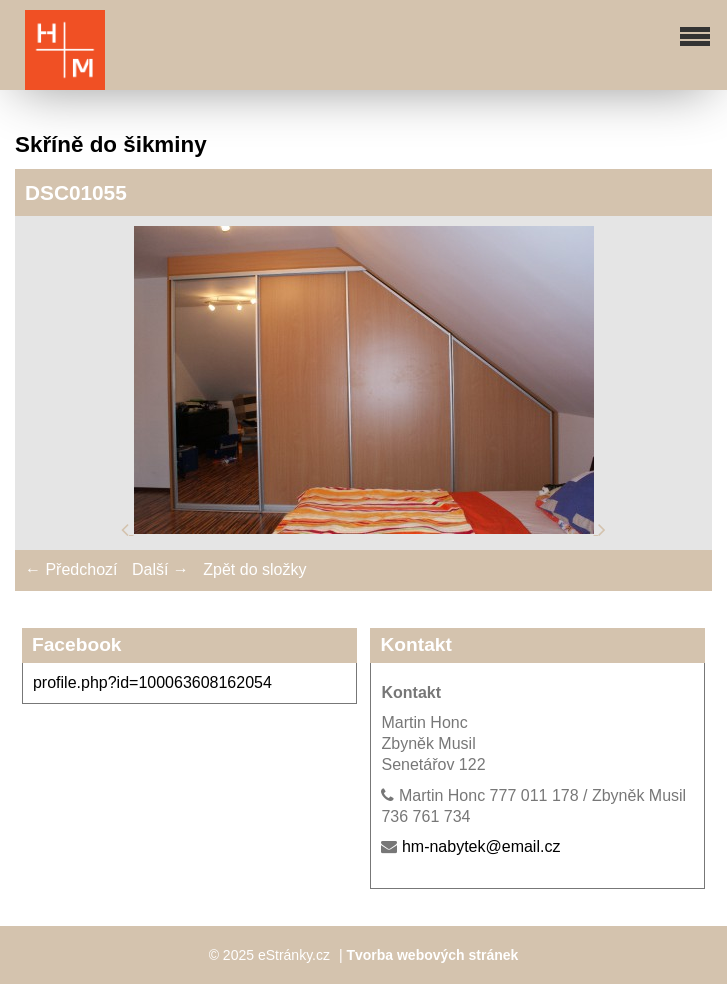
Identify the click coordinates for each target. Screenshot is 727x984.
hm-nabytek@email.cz (481, 846)
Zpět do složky (254, 569)
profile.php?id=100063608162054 (152, 682)
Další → (160, 569)
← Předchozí (71, 569)
